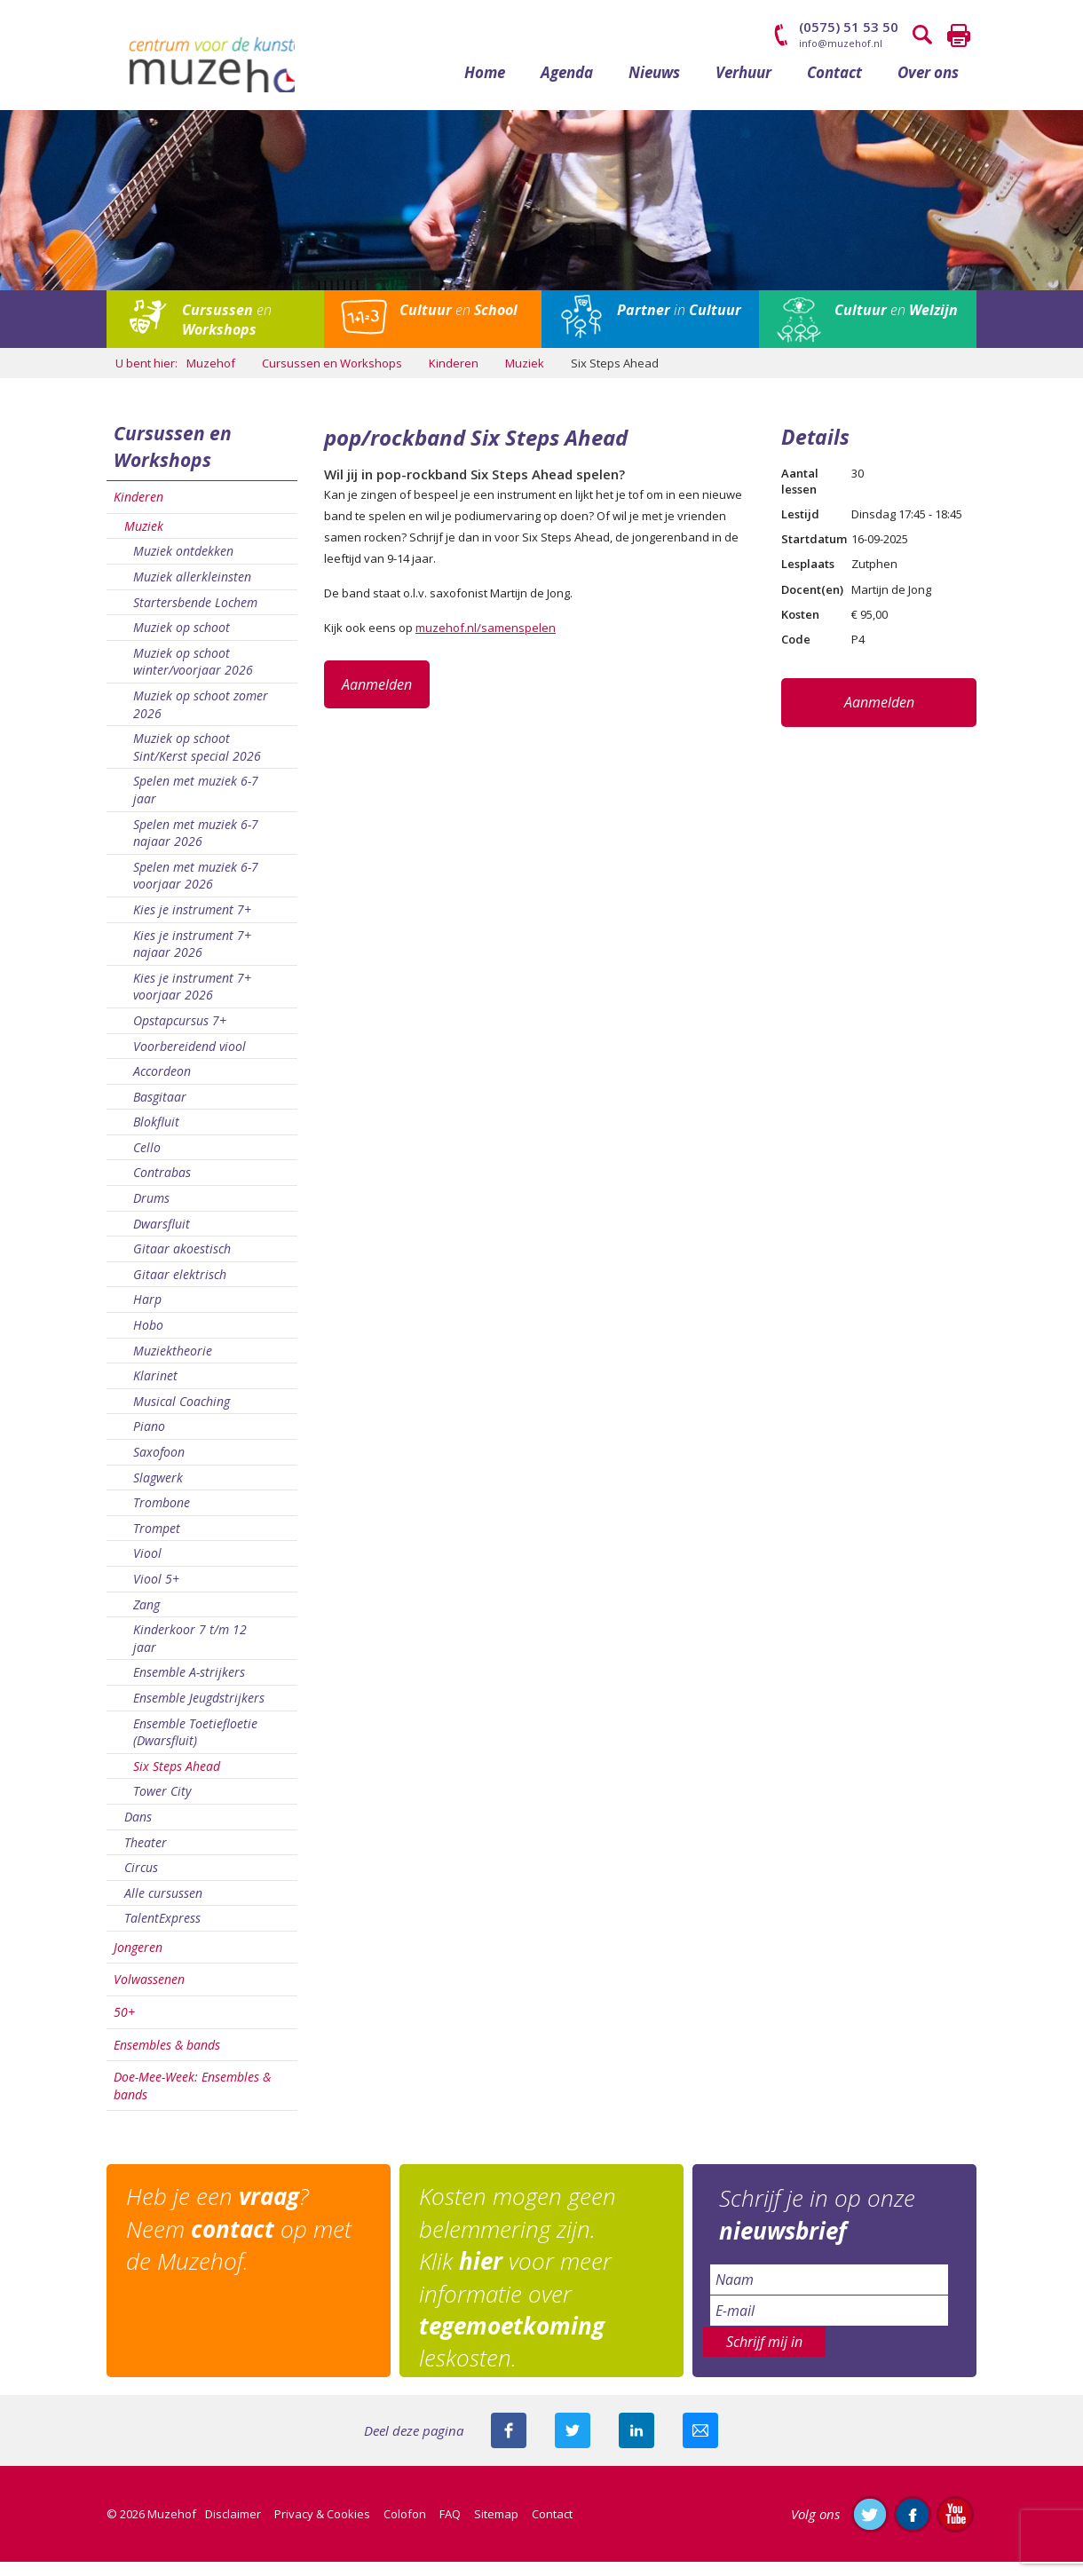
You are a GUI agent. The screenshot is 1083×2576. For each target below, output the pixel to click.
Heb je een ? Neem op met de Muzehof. (246, 2244)
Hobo (148, 1339)
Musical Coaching (181, 1415)
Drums (151, 1212)
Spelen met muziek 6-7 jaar (195, 803)
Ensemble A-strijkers (189, 1686)
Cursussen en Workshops (173, 461)
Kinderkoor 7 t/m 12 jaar (190, 1652)
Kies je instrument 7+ (192, 923)
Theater (145, 1856)
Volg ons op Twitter (870, 2528)
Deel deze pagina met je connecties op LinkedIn (636, 2444)
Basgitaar (159, 1110)
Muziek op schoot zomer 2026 (200, 718)
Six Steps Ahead (176, 1780)
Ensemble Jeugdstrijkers (199, 1711)
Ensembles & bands (167, 2059)
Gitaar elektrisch (179, 1288)
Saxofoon (159, 1466)
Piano (149, 1440)
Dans (138, 1830)
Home (484, 86)
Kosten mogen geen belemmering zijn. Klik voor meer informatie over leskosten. (524, 2293)
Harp (147, 1313)
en (227, 333)
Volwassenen (149, 1994)
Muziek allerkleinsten (192, 590)
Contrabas (162, 1187)
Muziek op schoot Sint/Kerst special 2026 (197, 761)
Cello (147, 1161)
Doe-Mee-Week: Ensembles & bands (192, 2099)
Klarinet (155, 1389)
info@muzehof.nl (840, 43)
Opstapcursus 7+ (179, 1034)
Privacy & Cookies (322, 2528)
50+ (124, 2026)
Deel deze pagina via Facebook (508, 2444)
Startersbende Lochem (195, 616)
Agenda (567, 86)
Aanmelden (377, 698)
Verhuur (743, 86)
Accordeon (162, 1085)
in (679, 324)
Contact (834, 86)
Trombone (161, 1516)
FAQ (450, 2528)
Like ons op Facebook (912, 2528)
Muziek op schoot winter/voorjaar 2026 (193, 676)
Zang (146, 1618)
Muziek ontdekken (183, 565)
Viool (147, 1567)
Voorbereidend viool (189, 1060)
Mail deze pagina (700, 2444)
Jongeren (138, 1961)
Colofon (404, 2528)
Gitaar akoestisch (182, 1262)
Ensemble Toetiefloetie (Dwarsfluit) (195, 1746)
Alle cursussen (163, 1907)
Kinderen (138, 510)
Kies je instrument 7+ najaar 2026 (192, 958)
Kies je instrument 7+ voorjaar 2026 (192, 1001)
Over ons (928, 86)
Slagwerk (158, 1491)
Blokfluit (156, 1135)
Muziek (143, 540)
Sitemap (496, 2528)
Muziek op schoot (181, 641)
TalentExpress (162, 1932)
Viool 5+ (156, 1592)
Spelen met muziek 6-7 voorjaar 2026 (195, 890)
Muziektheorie (172, 1364)
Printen (958, 35)
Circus (141, 1881)
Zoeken (923, 35)
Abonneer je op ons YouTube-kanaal (955, 2528)
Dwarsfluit (161, 1237)
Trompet (156, 1542)
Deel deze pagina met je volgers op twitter (572, 2444)
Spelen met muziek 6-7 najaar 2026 (195, 847)
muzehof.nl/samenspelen (485, 642)
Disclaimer (233, 2528)
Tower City (162, 1805)
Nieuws (654, 86)
